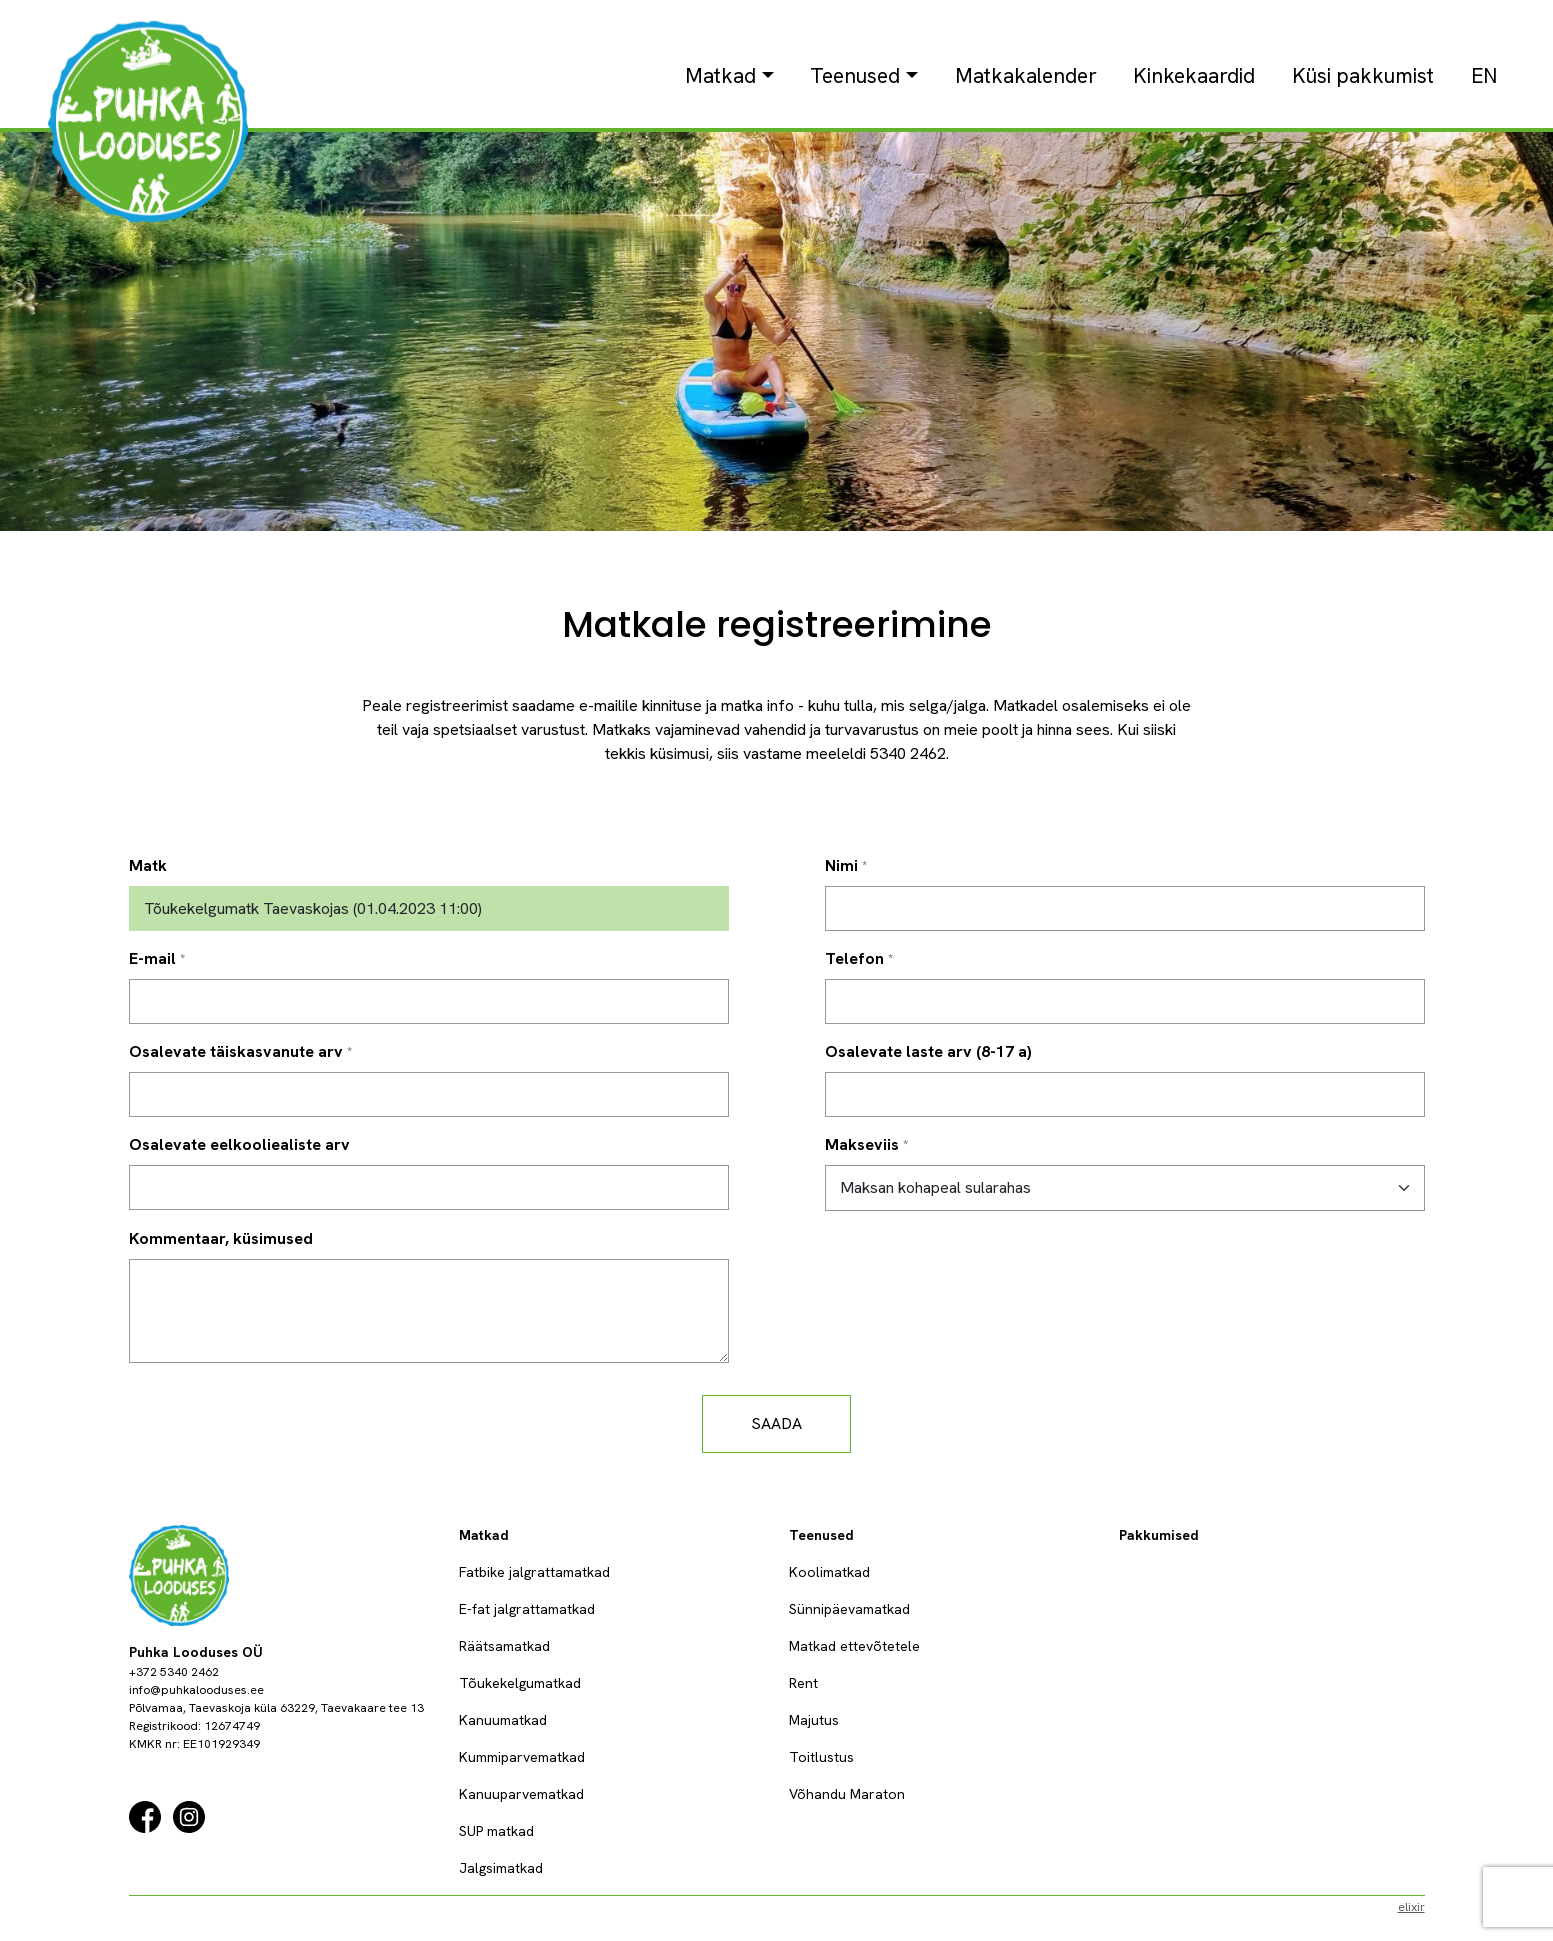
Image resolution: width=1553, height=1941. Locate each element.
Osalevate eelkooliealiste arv (239, 1144)
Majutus (814, 1720)
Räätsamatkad (504, 1646)
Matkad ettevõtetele (854, 1646)
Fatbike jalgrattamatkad (534, 1572)
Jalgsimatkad (501, 1868)
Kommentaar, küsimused (221, 1238)
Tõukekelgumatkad (520, 1683)
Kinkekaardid (1194, 75)
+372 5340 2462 (174, 1672)
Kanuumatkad (503, 1720)
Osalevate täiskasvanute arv (236, 1051)
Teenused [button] (855, 75)
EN (1484, 75)
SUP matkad (496, 1831)
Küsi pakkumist (1363, 75)
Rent (803, 1683)
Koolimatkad (829, 1572)
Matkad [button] (720, 75)
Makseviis (862, 1144)
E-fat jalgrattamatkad (527, 1609)
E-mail (152, 958)
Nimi (841, 865)
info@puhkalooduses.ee (196, 1690)
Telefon (854, 958)
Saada (776, 1423)
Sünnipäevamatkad (849, 1609)
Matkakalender (1026, 75)
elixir (1411, 1907)
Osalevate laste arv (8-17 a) (928, 1051)
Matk (148, 865)
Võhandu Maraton (847, 1794)
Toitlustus (821, 1757)
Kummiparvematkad (522, 1757)
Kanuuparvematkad (521, 1794)
